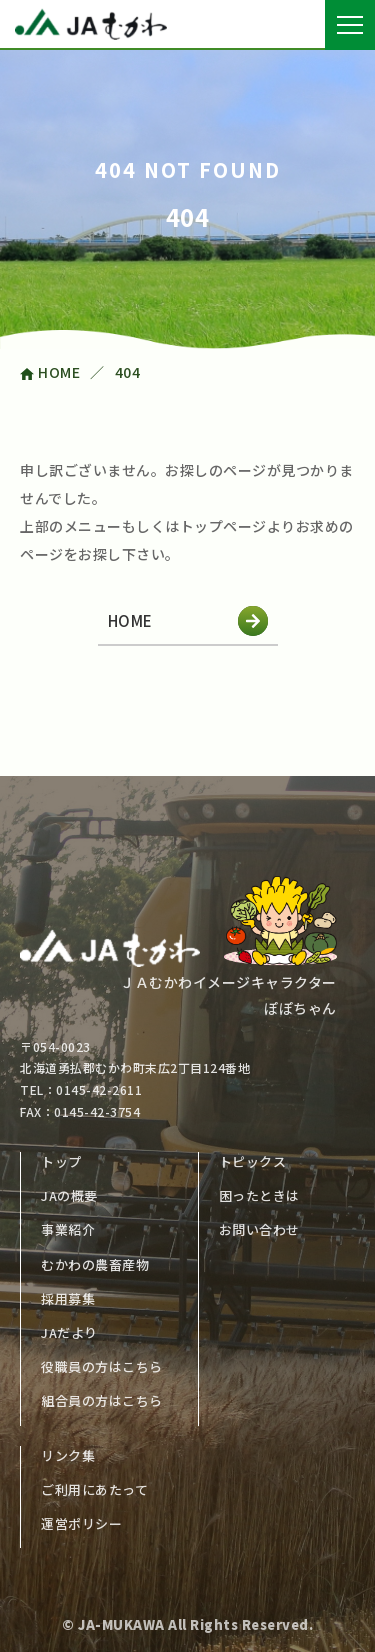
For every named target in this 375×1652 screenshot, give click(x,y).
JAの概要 (69, 1195)
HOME (188, 621)
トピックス (253, 1161)
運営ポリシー (81, 1523)
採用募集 (68, 1298)
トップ (61, 1161)
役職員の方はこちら (102, 1366)
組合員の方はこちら (102, 1400)
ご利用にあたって (94, 1489)
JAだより (69, 1332)
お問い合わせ (259, 1229)
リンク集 (68, 1455)
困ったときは (259, 1195)
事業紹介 (68, 1229)
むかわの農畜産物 (95, 1264)
